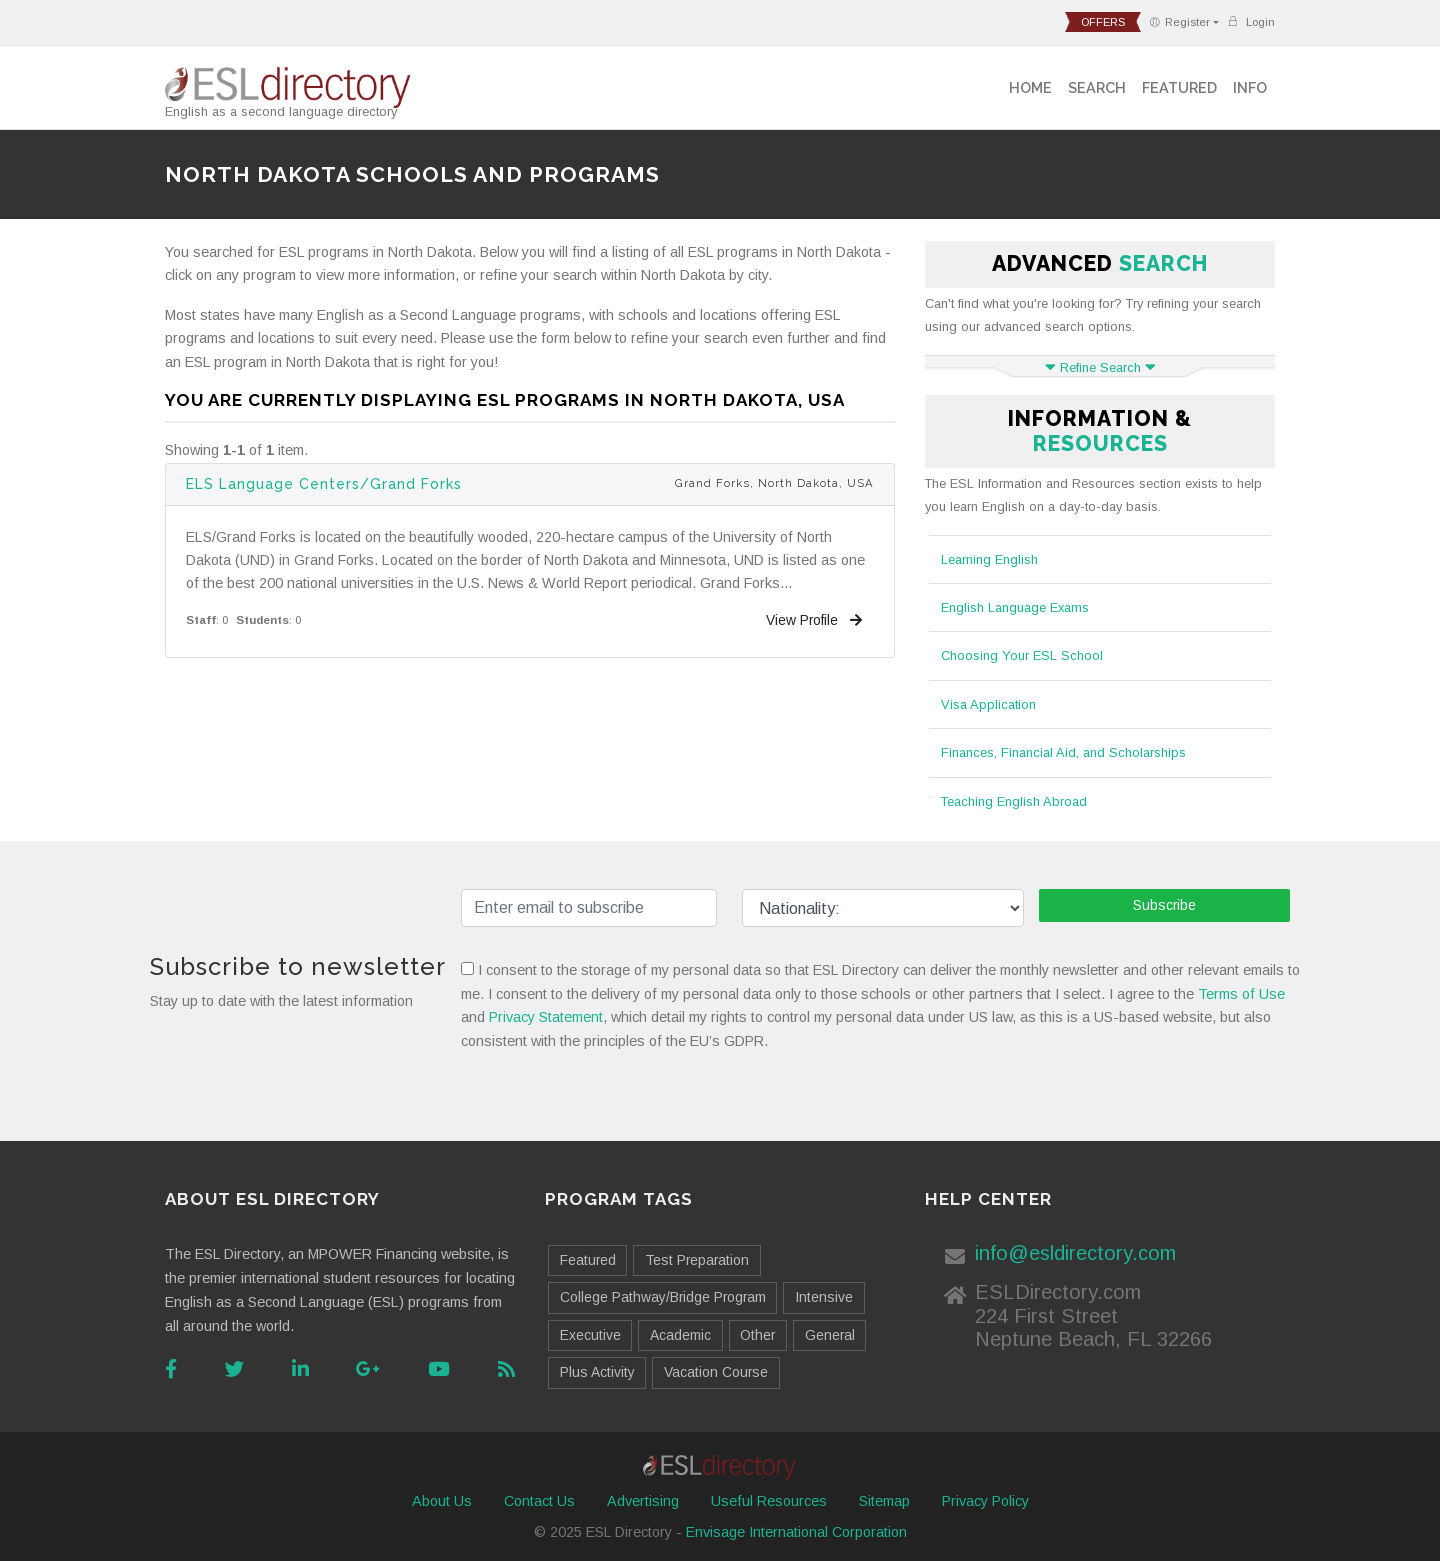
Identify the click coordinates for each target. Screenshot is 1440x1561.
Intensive (824, 1297)
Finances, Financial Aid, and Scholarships (1063, 752)
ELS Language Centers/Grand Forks (324, 484)
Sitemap (884, 1501)
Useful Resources (769, 1501)
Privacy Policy (985, 1501)
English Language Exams (1015, 607)
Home (1030, 87)
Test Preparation (697, 1260)
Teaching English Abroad (1014, 801)
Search (1097, 87)
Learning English (989, 559)
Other (757, 1335)
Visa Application (988, 704)
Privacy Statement (546, 1017)
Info (1250, 87)
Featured (1179, 87)
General (830, 1335)
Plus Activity (597, 1372)
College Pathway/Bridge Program (663, 1297)
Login (1251, 21)
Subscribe (1164, 905)
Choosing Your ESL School (1022, 655)
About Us (442, 1501)
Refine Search (1100, 367)
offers (1103, 22)
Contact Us (539, 1501)
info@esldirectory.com (1075, 1253)
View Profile (814, 620)
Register (1179, 22)
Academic (680, 1335)
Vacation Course (716, 1372)
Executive (590, 1335)
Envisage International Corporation (796, 1532)
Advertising (643, 1501)
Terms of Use (1241, 994)
